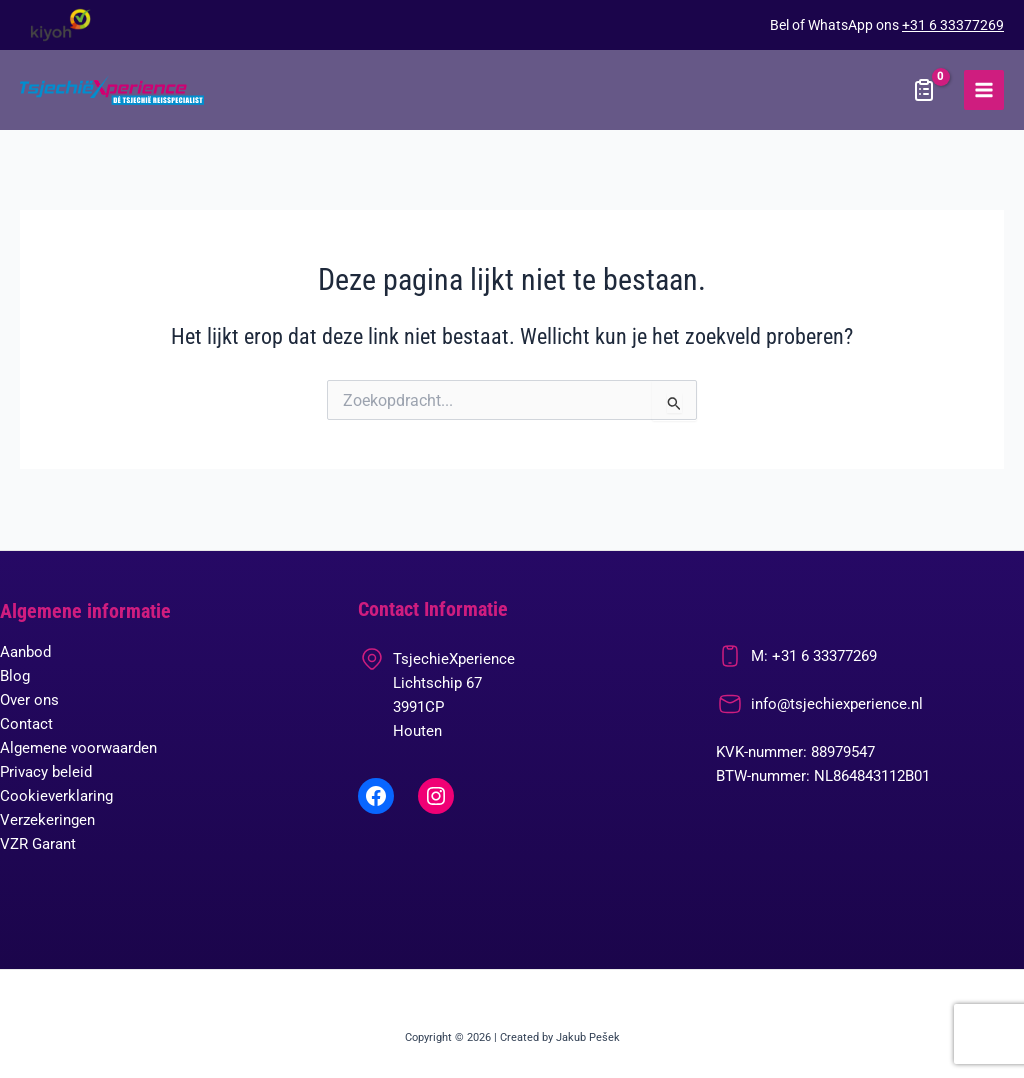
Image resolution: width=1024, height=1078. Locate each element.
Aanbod (25, 652)
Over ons (29, 700)
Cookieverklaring (56, 796)
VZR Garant (38, 844)
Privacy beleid (46, 772)
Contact (26, 724)
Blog (15, 676)
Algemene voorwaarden (78, 748)
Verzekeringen (47, 820)
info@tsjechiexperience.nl (837, 704)
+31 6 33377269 (953, 25)
